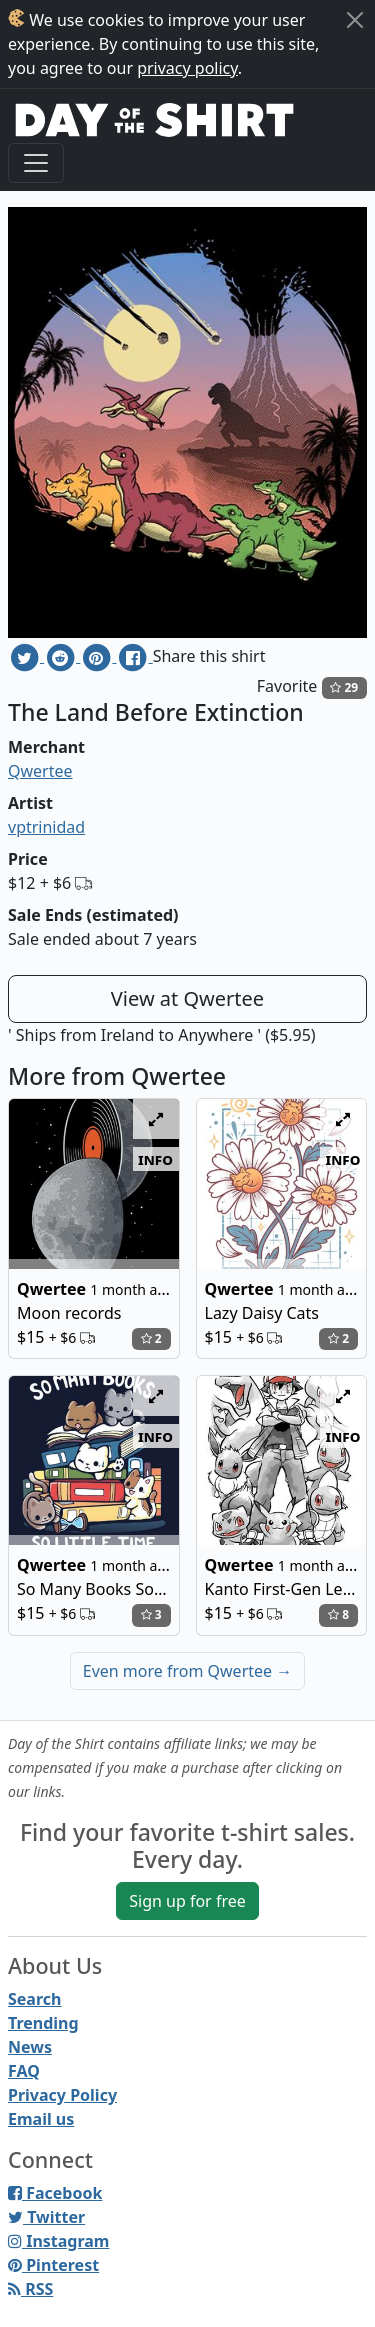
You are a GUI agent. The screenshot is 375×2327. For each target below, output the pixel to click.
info (155, 1159)
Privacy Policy (62, 2095)
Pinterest (53, 2265)
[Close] (355, 20)
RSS (30, 2289)
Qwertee (40, 771)
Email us (41, 2119)
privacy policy (187, 68)
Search (34, 1999)
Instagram (58, 2241)
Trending (43, 2023)
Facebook (55, 2193)
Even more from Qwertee (188, 1671)
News (30, 2047)
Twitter (46, 2217)
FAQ (24, 2071)
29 (344, 687)
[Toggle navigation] (36, 163)
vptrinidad (46, 827)
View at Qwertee (187, 998)
